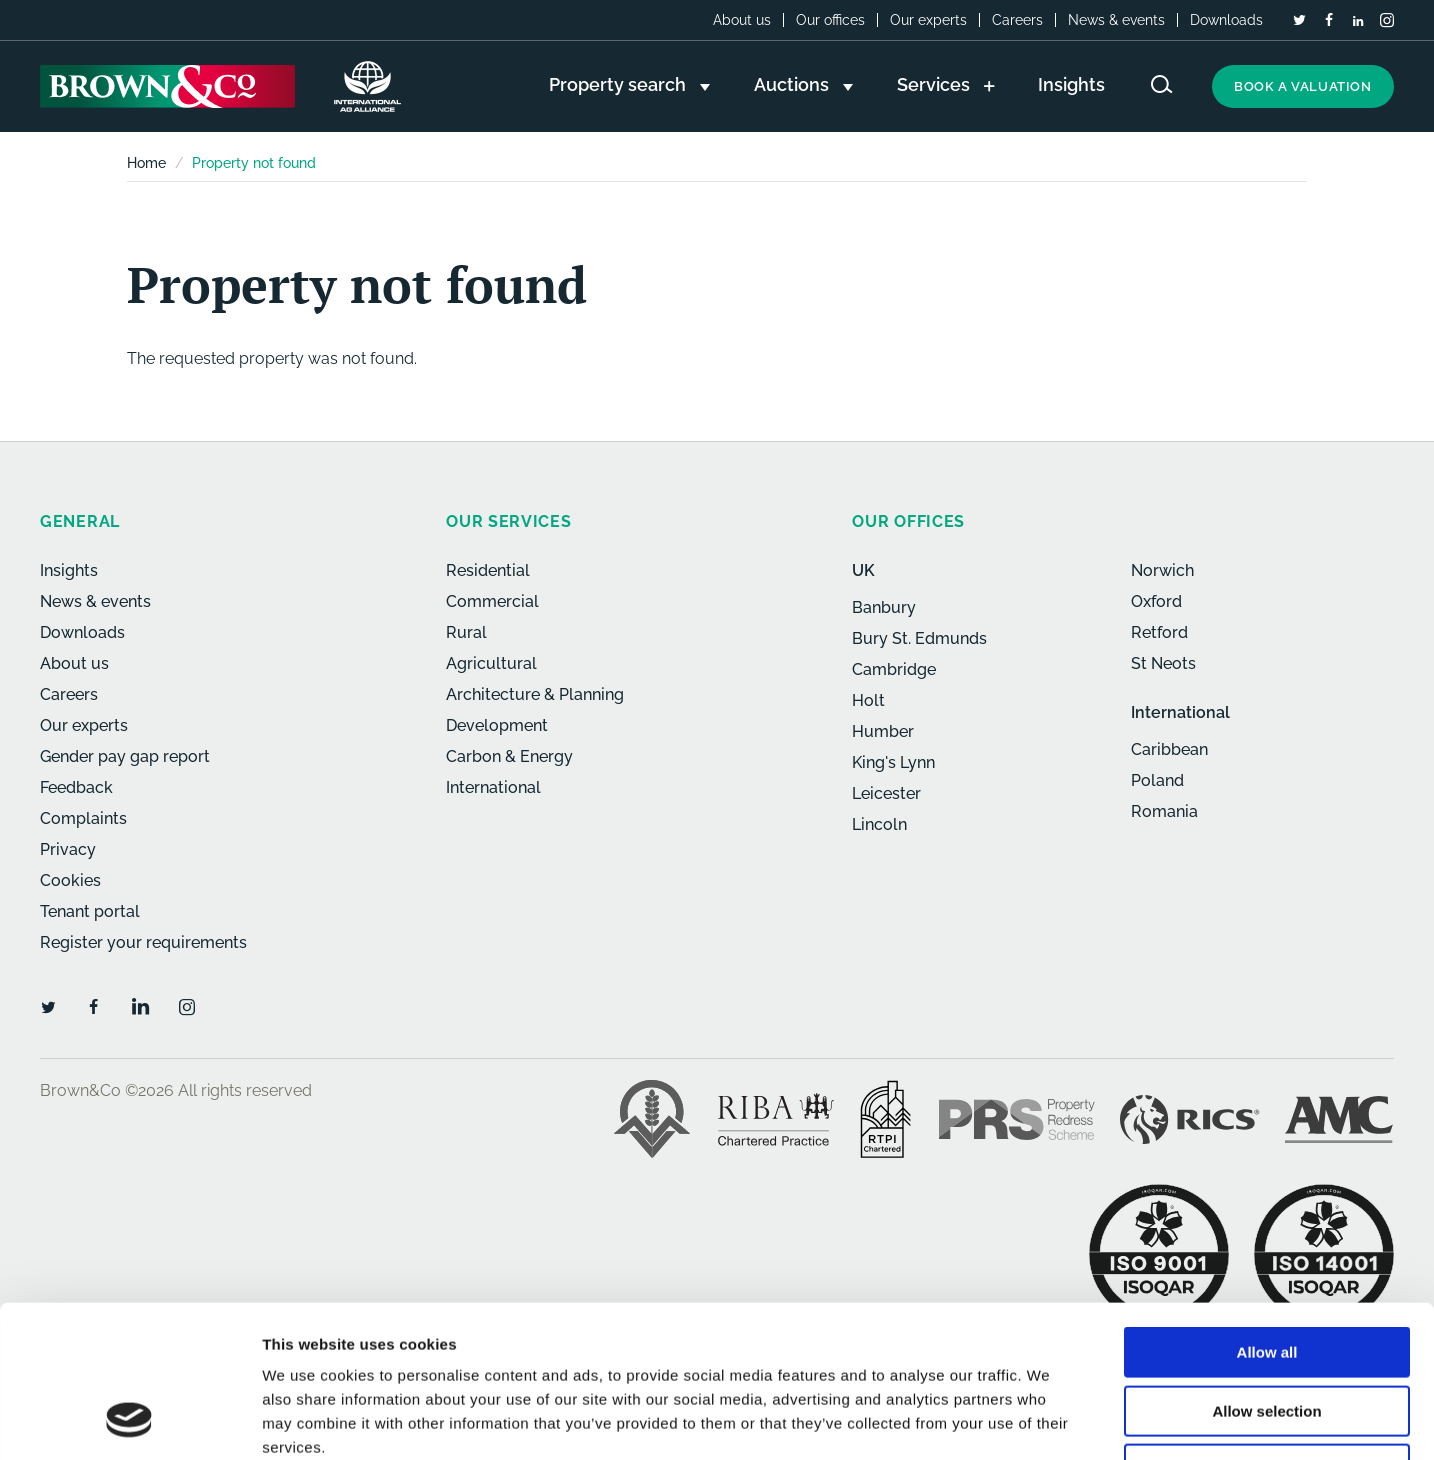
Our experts (928, 20)
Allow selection (1266, 1274)
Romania (1164, 811)
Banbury (884, 607)
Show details (1049, 1420)
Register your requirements (143, 942)
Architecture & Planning (535, 694)
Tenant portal (90, 911)
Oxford (1156, 601)
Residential (488, 570)
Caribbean (1169, 749)
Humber (883, 731)
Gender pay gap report (125, 756)
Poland (1157, 780)
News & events (1116, 20)
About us (742, 20)
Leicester (886, 793)
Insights (69, 570)
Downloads (1226, 20)
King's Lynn (893, 762)
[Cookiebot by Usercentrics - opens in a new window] (129, 1421)
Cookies (70, 880)
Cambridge (894, 669)
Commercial (492, 601)
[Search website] (1162, 84)
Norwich (1162, 570)
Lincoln (879, 824)
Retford (1159, 632)
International (493, 787)
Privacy (68, 849)
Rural (466, 632)
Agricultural (491, 663)
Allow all (1267, 1215)
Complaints (83, 818)
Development (497, 725)
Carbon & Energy (509, 756)
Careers (1017, 20)
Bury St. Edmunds (919, 638)
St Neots (1163, 663)
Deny (1267, 1332)
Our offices (830, 20)
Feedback (76, 787)
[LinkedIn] (1358, 21)
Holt (868, 700)
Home (146, 163)
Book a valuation (1303, 86)
